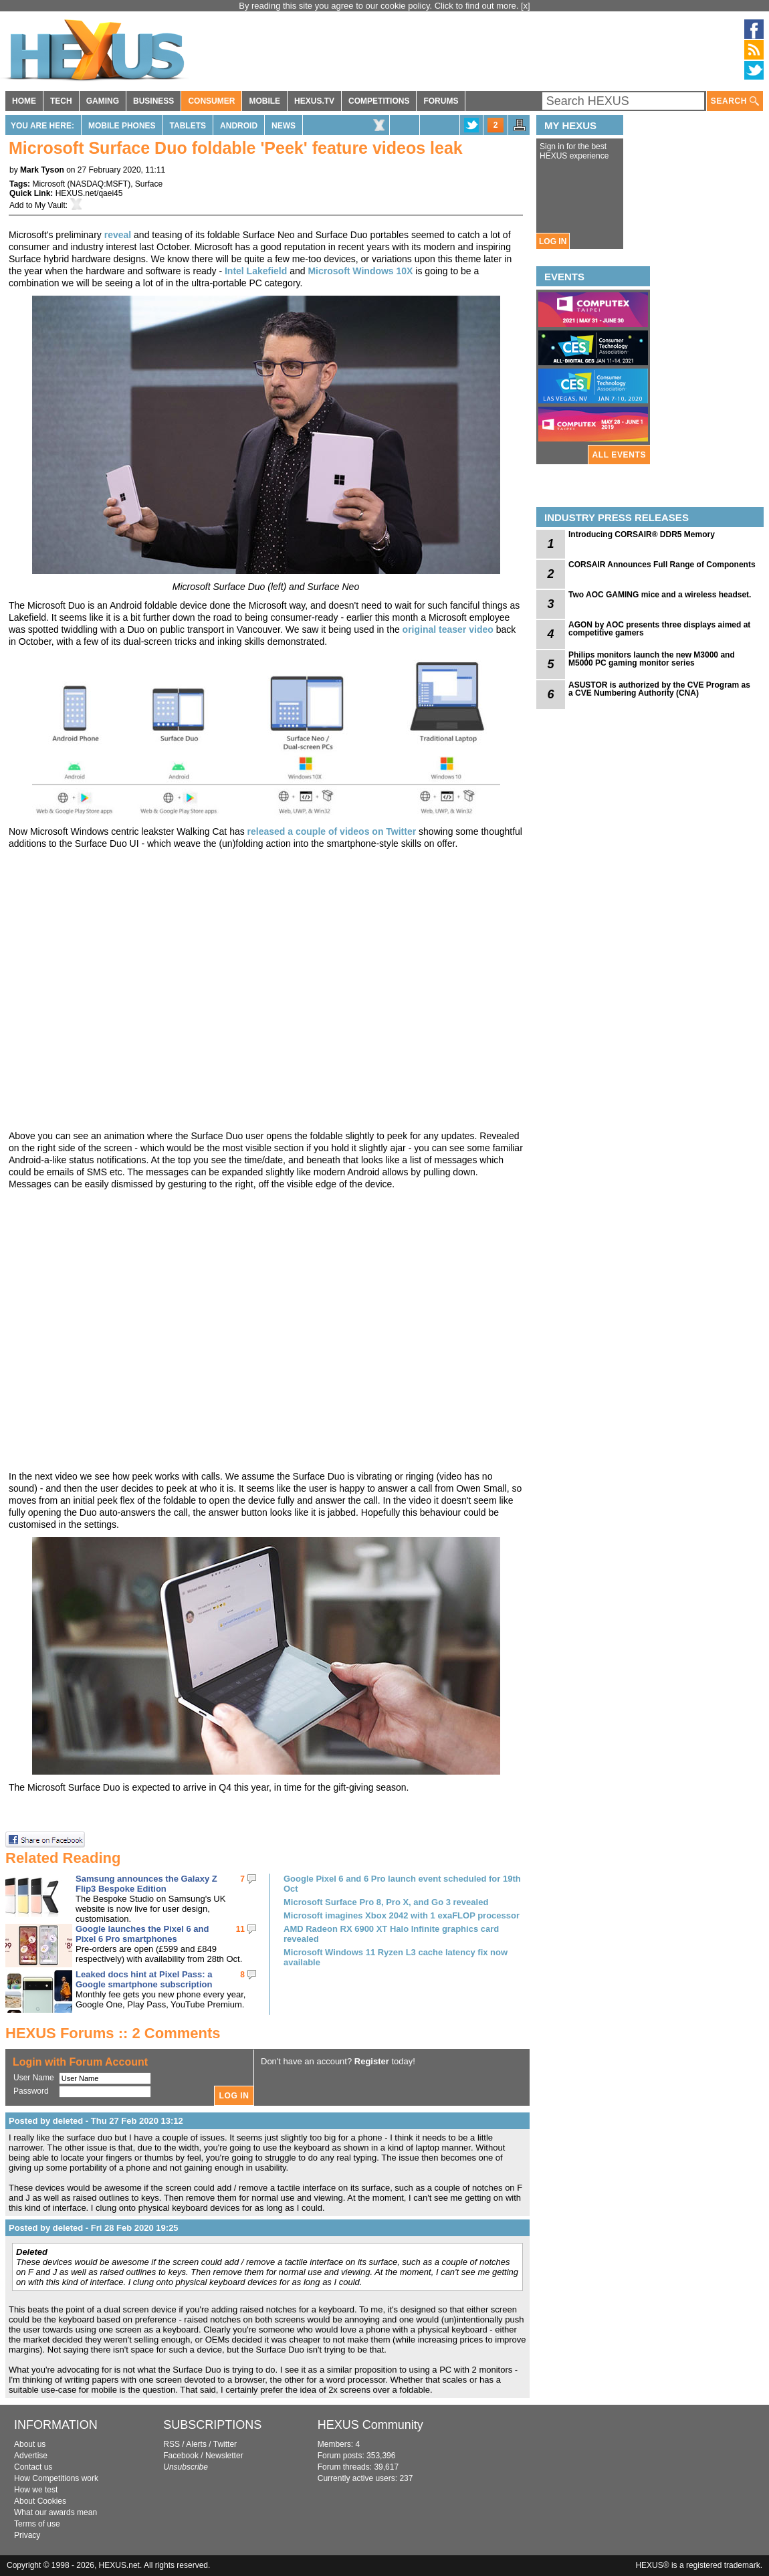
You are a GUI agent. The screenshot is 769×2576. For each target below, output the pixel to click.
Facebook (181, 2455)
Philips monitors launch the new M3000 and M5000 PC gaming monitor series (651, 659)
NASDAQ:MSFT (99, 184)
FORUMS (440, 101)
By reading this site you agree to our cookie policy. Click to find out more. (380, 6)
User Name (33, 2077)
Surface (148, 184)
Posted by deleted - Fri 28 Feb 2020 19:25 (94, 2228)
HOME (24, 101)
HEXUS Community (370, 2425)
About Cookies (40, 2501)
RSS (171, 2444)
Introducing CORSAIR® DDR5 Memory (641, 534)
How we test (36, 2489)
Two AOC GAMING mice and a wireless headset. (659, 595)
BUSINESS (153, 101)
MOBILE (264, 101)
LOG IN (552, 241)
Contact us (33, 2467)
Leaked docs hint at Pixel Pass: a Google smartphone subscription (144, 1979)
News (283, 125)
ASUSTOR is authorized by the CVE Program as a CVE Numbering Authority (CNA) (659, 689)
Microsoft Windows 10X (360, 271)
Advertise (30, 2455)
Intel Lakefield (256, 271)
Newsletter (224, 2455)
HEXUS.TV (314, 101)
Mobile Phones (122, 125)
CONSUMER (211, 101)
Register (371, 2061)
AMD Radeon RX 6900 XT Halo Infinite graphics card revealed (391, 1934)
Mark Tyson (42, 170)
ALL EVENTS (619, 455)
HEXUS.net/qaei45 (89, 193)
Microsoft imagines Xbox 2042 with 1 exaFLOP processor (402, 1915)
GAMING (102, 101)
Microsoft (48, 184)
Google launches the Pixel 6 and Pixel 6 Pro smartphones (142, 1934)
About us (29, 2444)
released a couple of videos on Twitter (332, 831)
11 (240, 1929)
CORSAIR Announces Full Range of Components (662, 565)
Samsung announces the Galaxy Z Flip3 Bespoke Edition (146, 1884)
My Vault (50, 205)
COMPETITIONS (378, 101)
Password (31, 2091)
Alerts (196, 2444)
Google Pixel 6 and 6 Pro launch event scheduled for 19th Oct (402, 1884)
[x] (525, 6)
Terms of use (37, 2524)
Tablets (188, 125)
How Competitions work (56, 2478)
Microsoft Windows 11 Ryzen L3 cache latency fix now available (396, 1957)
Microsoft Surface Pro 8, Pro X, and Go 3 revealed (386, 1902)
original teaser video (448, 629)
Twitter (225, 2444)
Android (238, 125)
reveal (117, 234)
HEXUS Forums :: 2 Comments (113, 2033)
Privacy (27, 2535)
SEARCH (735, 101)
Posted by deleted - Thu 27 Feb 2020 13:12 (96, 2121)
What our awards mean (55, 2512)
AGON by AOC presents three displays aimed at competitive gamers (659, 629)
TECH (61, 101)
